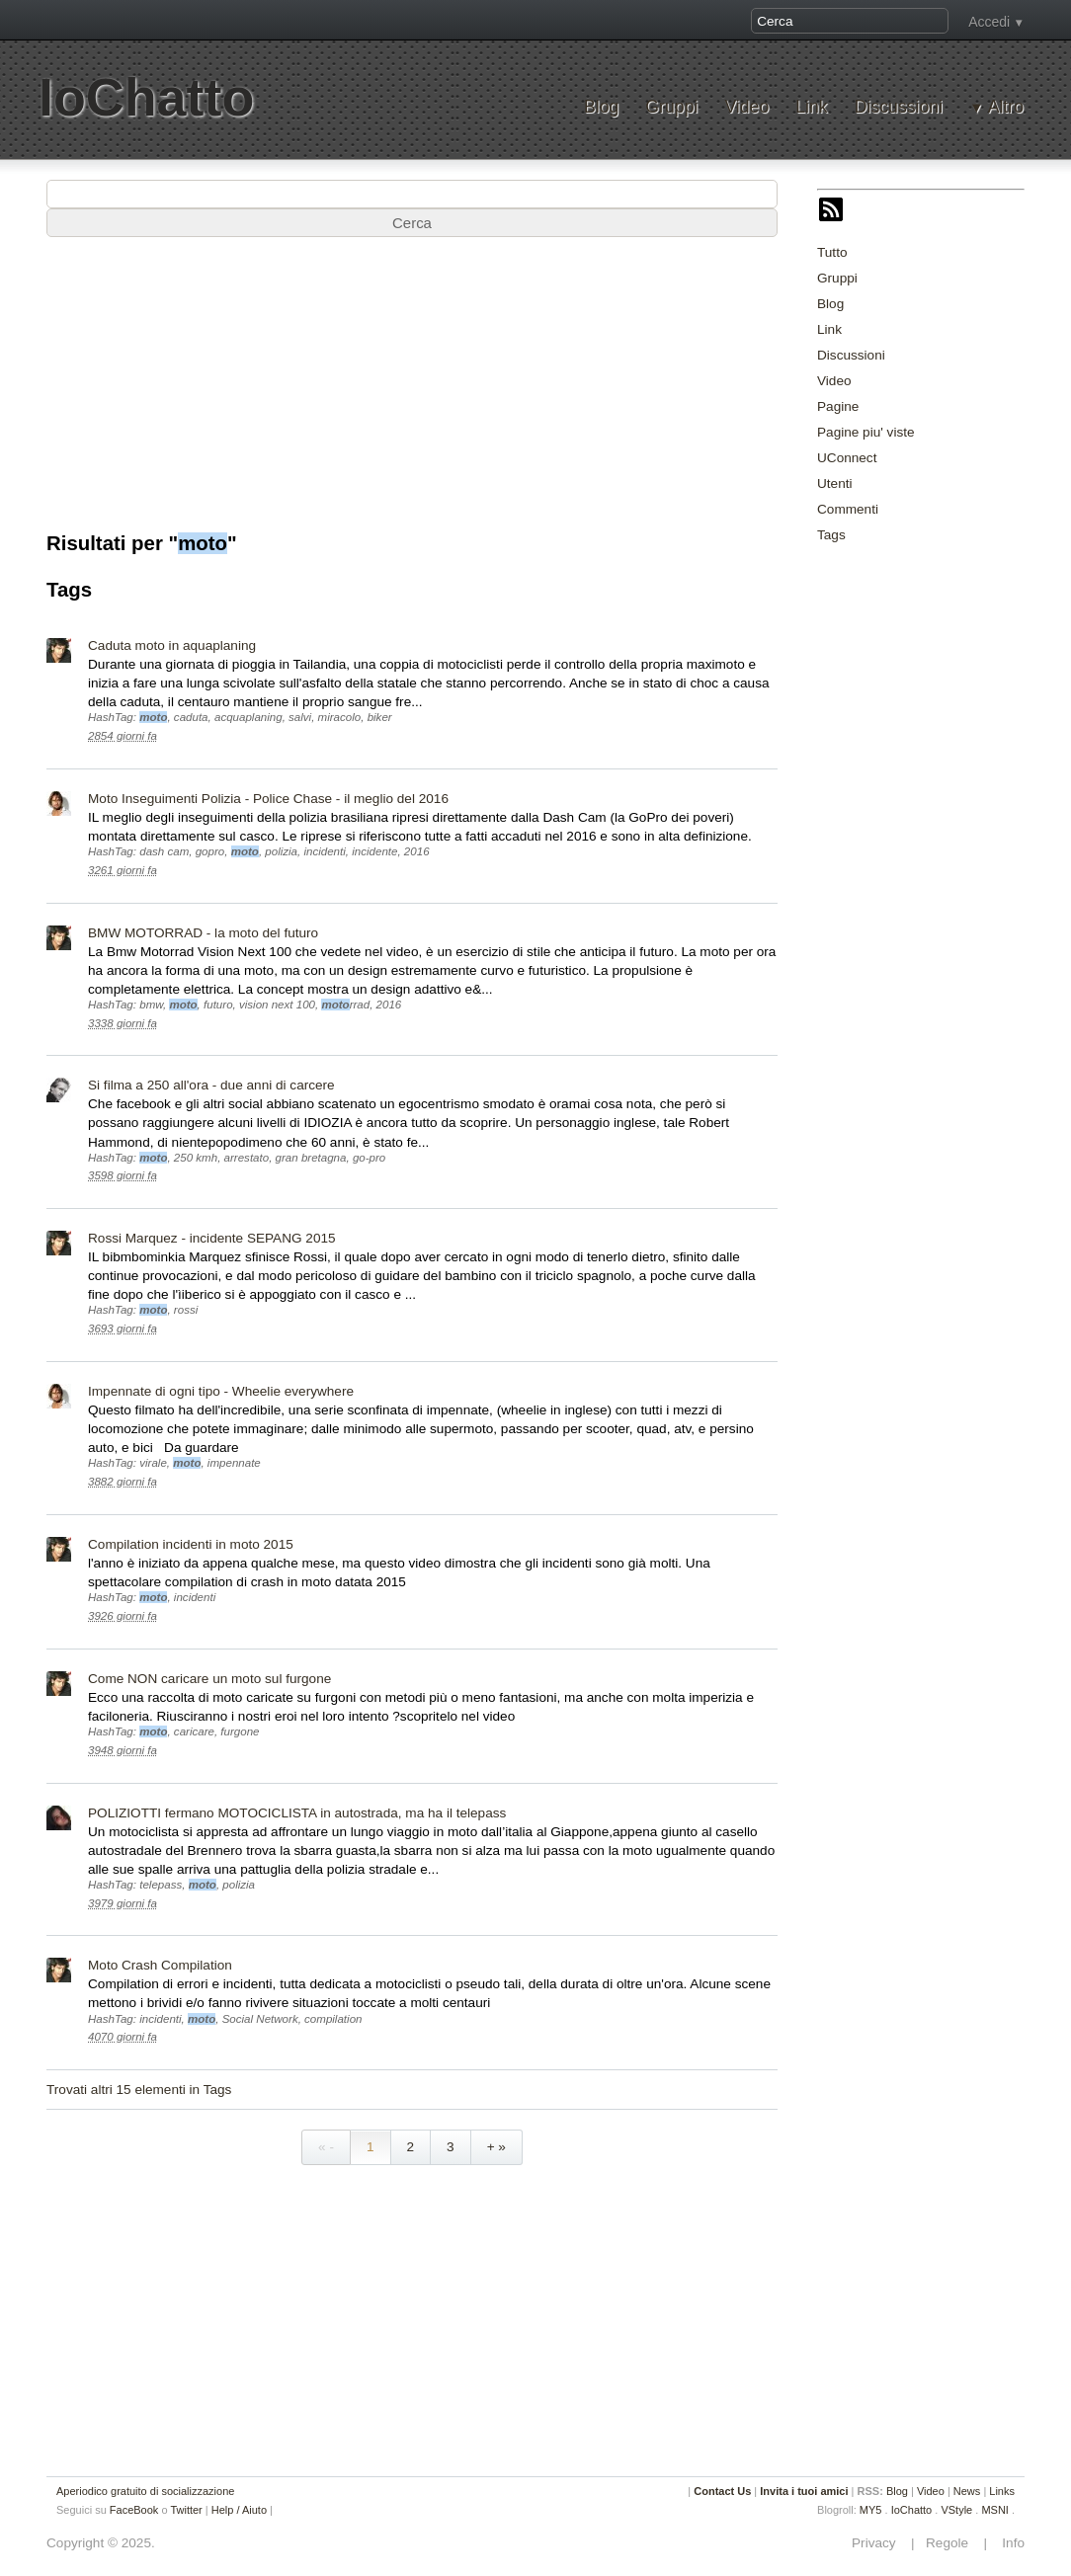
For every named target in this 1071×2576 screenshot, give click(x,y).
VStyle (956, 2510)
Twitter (186, 2510)
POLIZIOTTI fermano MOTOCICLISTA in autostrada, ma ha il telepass (297, 1813)
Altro (1006, 107)
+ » (496, 2146)
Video (746, 107)
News (967, 2491)
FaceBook (134, 2510)
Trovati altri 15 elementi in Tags (138, 2089)
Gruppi (671, 107)
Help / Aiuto (239, 2510)
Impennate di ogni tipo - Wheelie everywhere (221, 1391)
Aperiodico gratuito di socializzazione (145, 2491)
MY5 (871, 2510)
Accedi (989, 22)
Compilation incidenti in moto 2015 (190, 1544)
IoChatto (146, 97)
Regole (948, 2543)
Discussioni (899, 107)
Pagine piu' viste (866, 432)
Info (1008, 2543)
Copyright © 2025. (100, 2543)
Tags (831, 534)
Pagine (838, 406)
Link (811, 107)
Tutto (832, 252)
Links (1002, 2491)
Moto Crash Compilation (160, 1965)
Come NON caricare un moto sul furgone (209, 1678)
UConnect (846, 457)
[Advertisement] (412, 394)
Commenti (847, 509)
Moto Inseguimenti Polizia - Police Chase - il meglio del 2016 (268, 798)
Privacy (879, 2543)
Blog (601, 107)
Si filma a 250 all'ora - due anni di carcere (211, 1085)
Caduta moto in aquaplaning (172, 645)
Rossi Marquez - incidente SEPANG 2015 (212, 1238)
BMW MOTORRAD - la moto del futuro (203, 933)
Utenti (835, 483)
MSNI (995, 2510)
